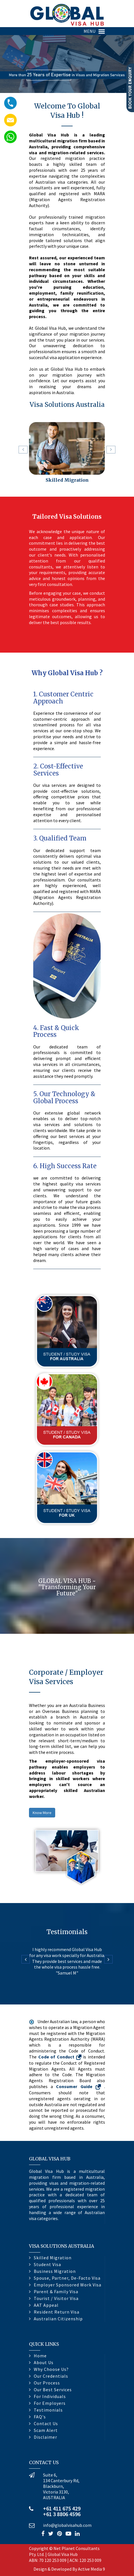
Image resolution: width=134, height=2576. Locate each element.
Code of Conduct (60, 2057)
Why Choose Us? (51, 2369)
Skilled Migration (67, 480)
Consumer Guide (80, 2086)
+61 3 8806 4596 (62, 2514)
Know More (42, 1812)
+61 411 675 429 (62, 2508)
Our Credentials (51, 2376)
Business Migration (55, 2271)
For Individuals (50, 2396)
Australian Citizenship (58, 2318)
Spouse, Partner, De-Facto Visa (67, 2278)
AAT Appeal (46, 2305)
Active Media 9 (91, 2569)
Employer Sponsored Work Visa (67, 2285)
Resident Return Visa (56, 2312)
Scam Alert (46, 2430)
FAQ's (40, 2416)
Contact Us (46, 2423)
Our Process (47, 2383)
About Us (43, 2362)
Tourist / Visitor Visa (56, 2298)
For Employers (50, 2403)
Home (40, 2355)
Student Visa (47, 2264)
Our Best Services (53, 2389)
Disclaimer (45, 2437)
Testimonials (48, 2410)
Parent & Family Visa (56, 2291)
